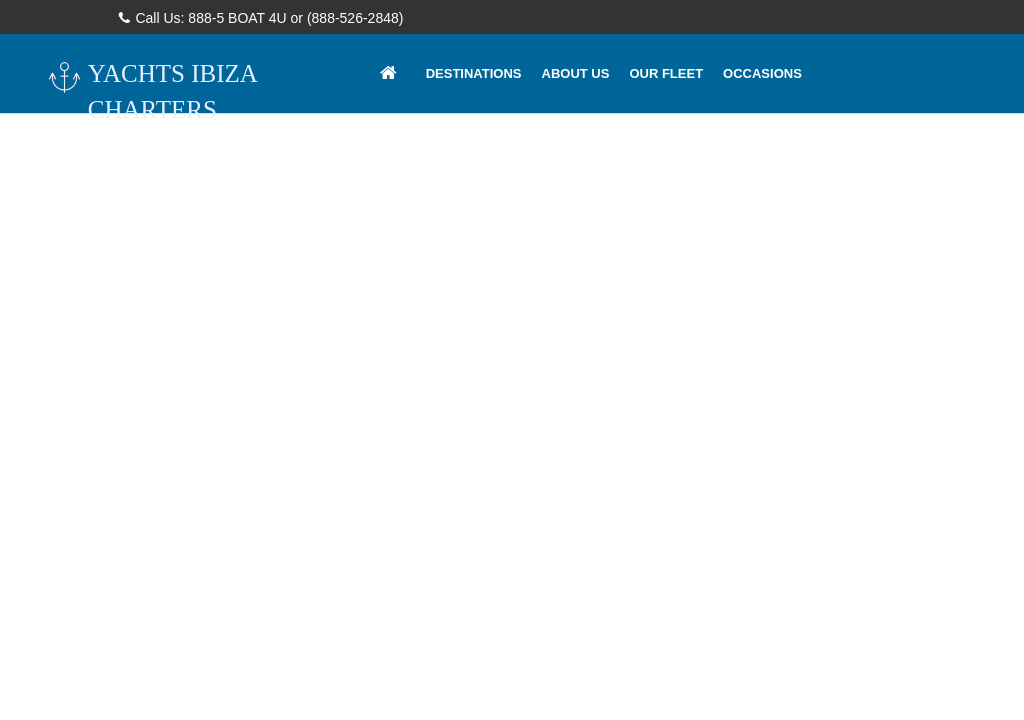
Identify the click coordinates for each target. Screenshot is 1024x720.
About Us (576, 73)
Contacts (461, 152)
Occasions (762, 73)
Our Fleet (666, 73)
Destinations (474, 73)
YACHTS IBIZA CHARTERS (151, 90)
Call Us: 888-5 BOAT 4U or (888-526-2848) (261, 18)
